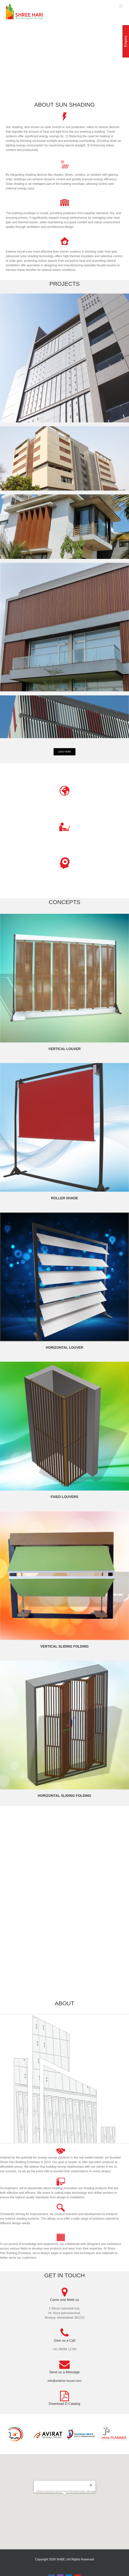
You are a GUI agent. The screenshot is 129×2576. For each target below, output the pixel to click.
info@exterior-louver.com (64, 2380)
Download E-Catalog (64, 2404)
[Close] (90, 2485)
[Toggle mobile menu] (121, 6)
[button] (64, 2498)
